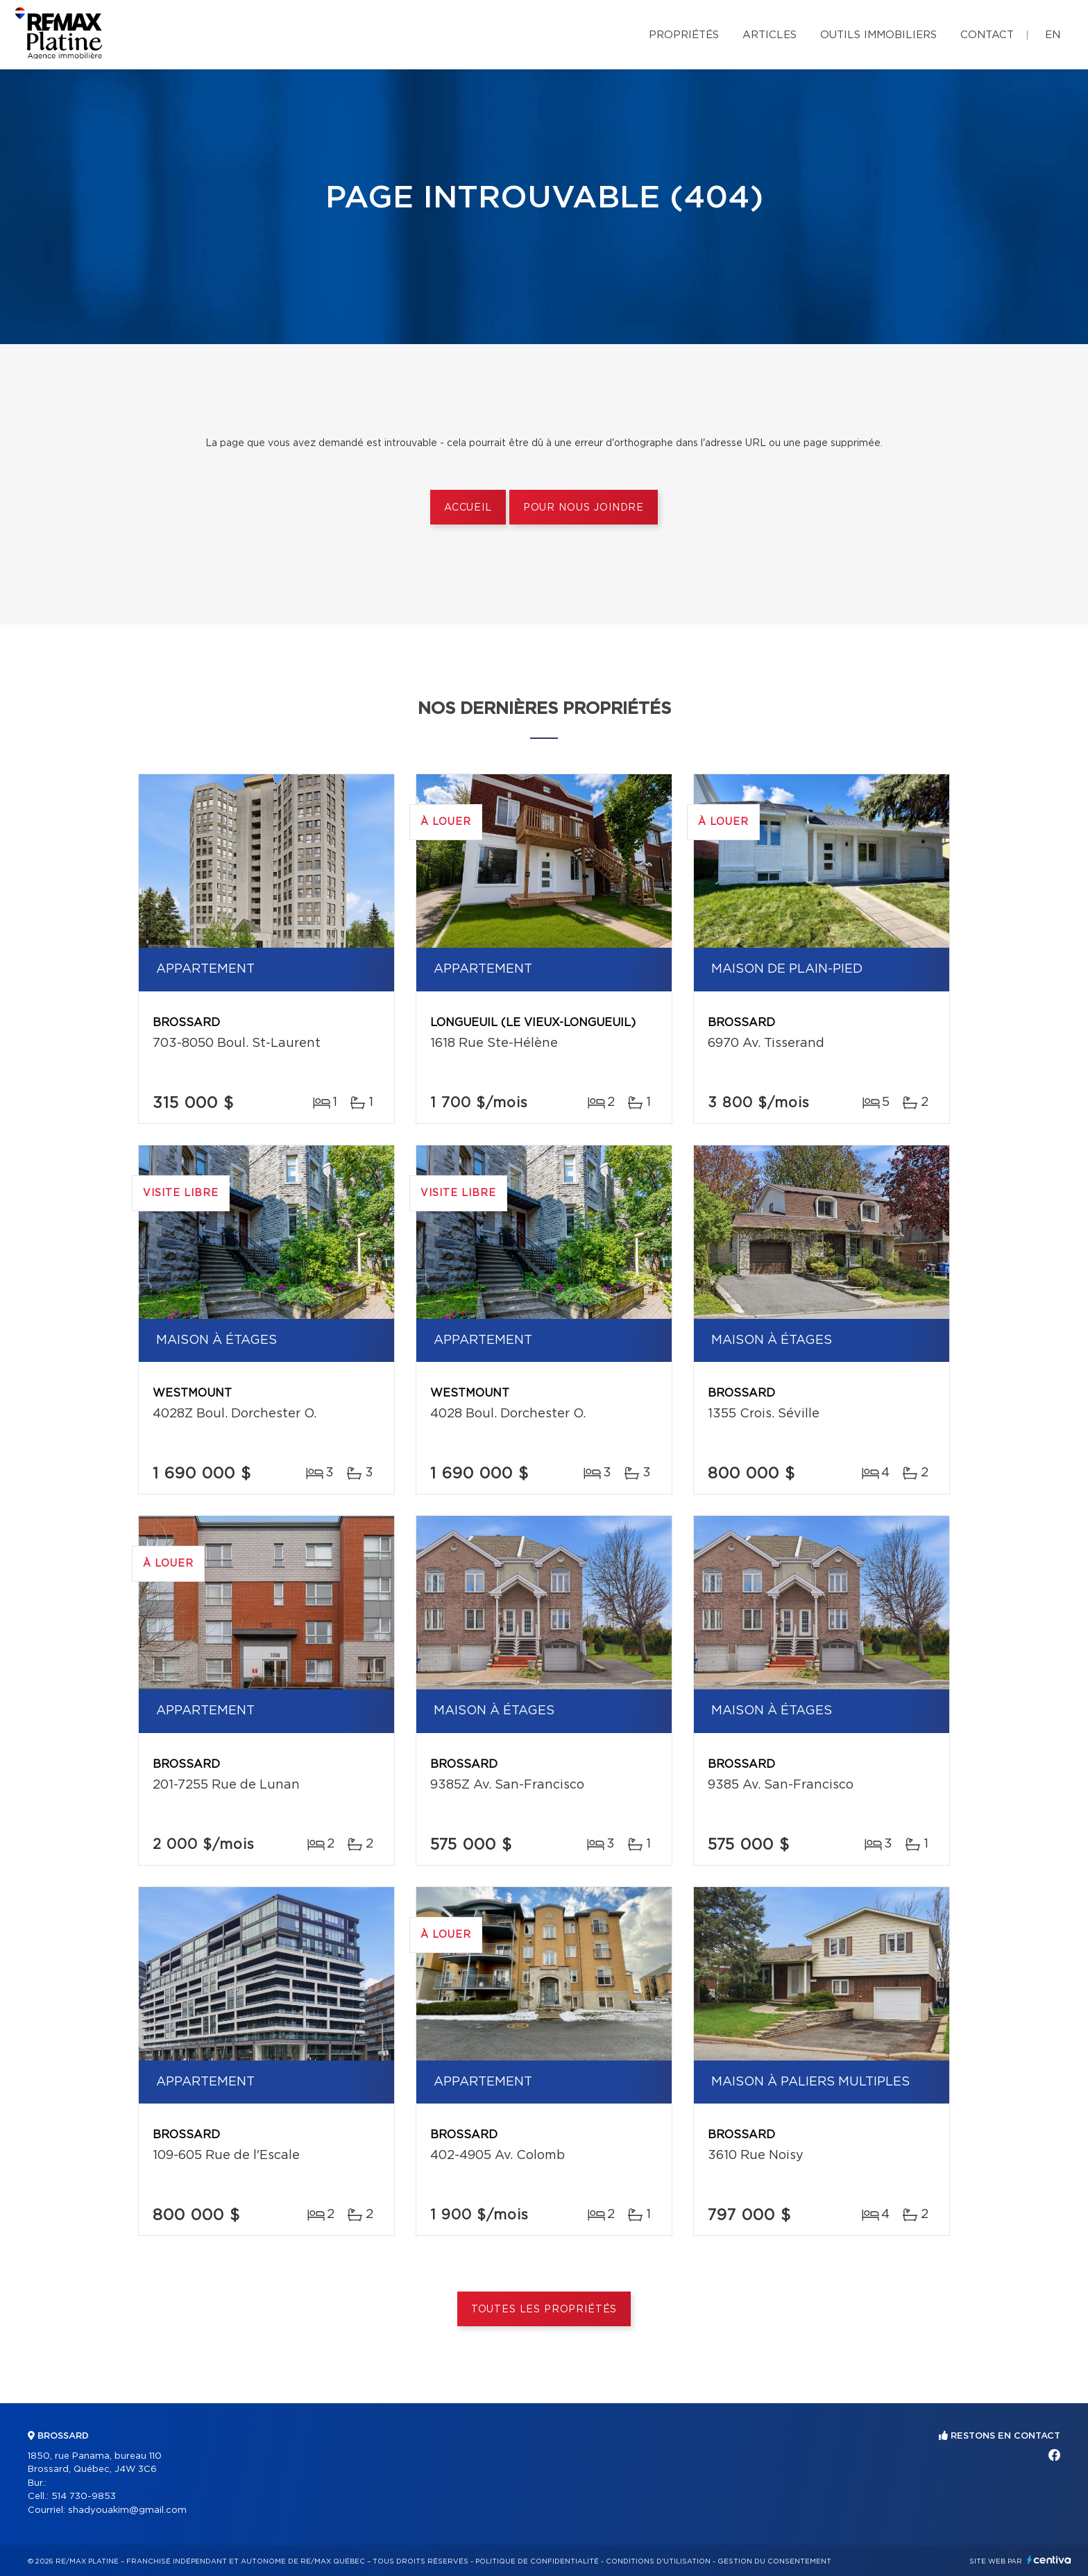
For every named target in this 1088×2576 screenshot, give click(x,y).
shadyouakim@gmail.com (127, 2510)
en (1052, 35)
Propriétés (684, 35)
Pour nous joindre (583, 508)
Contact (987, 35)
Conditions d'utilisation (658, 2561)
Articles (769, 35)
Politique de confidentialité (537, 2561)
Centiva (1049, 2559)
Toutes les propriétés (544, 2309)
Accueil (468, 508)
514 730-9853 (83, 2496)
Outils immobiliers (878, 35)
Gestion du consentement (774, 2561)
